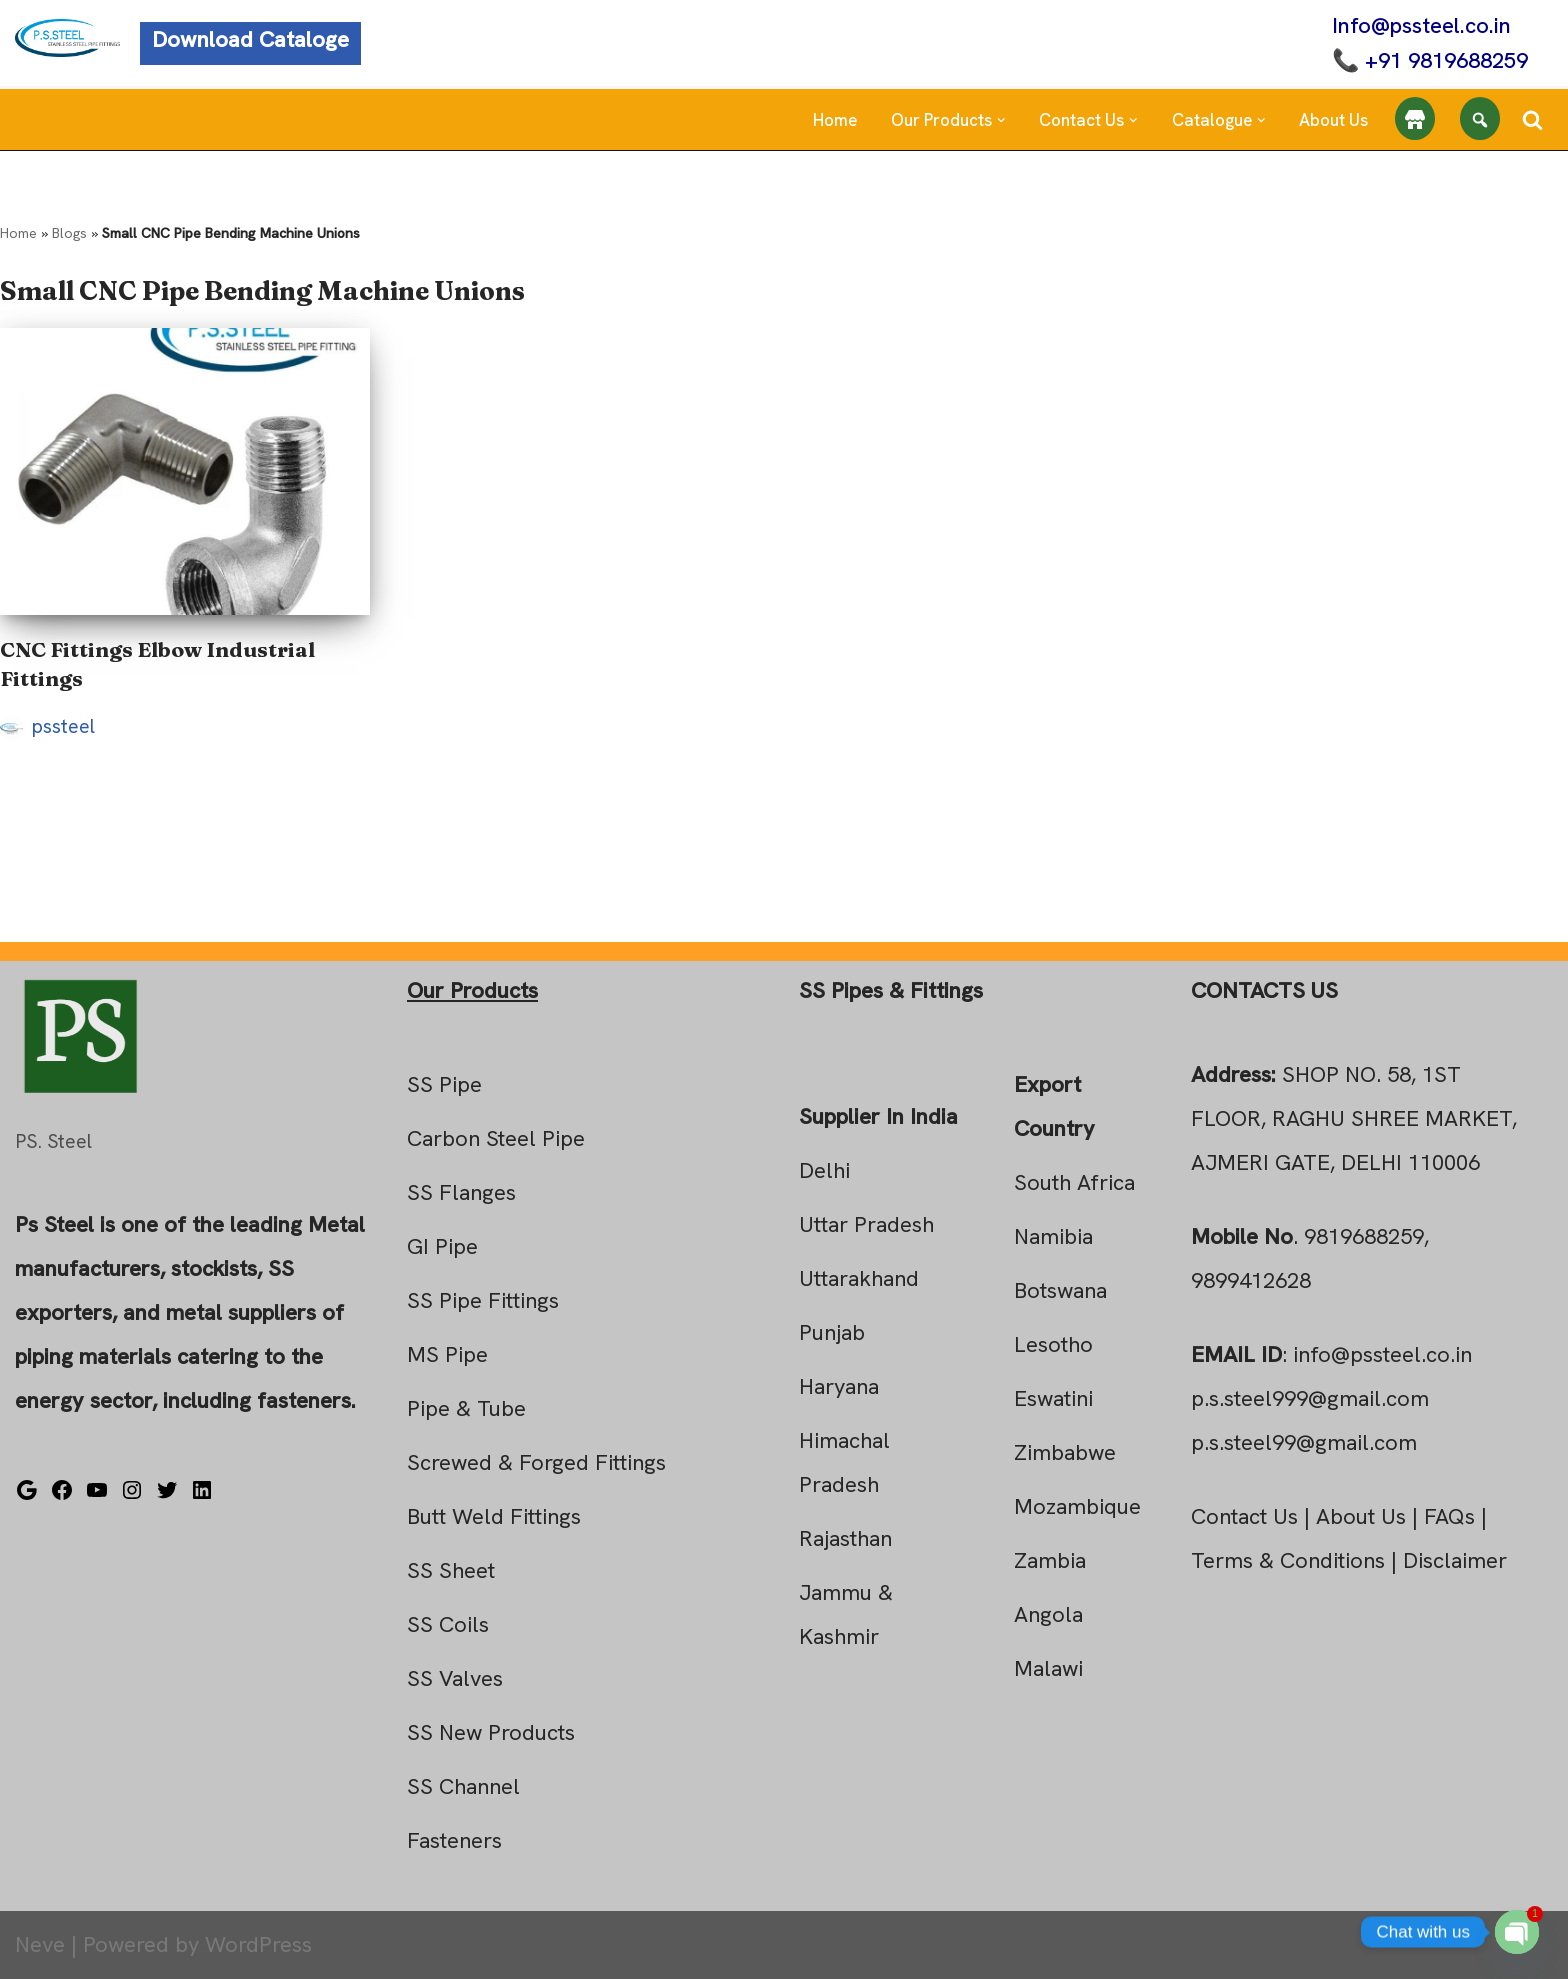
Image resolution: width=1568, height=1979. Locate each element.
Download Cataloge (250, 39)
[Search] (1532, 119)
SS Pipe (444, 1084)
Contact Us (1244, 1516)
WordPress (258, 1944)
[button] (1001, 120)
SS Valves (455, 1678)
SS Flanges (461, 1192)
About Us (1333, 120)
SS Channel (463, 1786)
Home (835, 120)
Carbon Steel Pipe (496, 1138)
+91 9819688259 (1446, 60)
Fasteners (454, 1840)
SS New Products (491, 1732)
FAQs (1449, 1516)
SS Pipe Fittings (483, 1300)
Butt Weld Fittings (494, 1516)
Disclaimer (1455, 1560)
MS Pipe (447, 1354)
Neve (40, 1944)
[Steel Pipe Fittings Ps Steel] (67, 38)
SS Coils (448, 1624)
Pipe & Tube (466, 1408)
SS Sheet (451, 1570)
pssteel (63, 726)
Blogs (69, 233)
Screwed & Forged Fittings (536, 1462)
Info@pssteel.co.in (1421, 25)
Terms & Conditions (1288, 1560)
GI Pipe (442, 1246)
